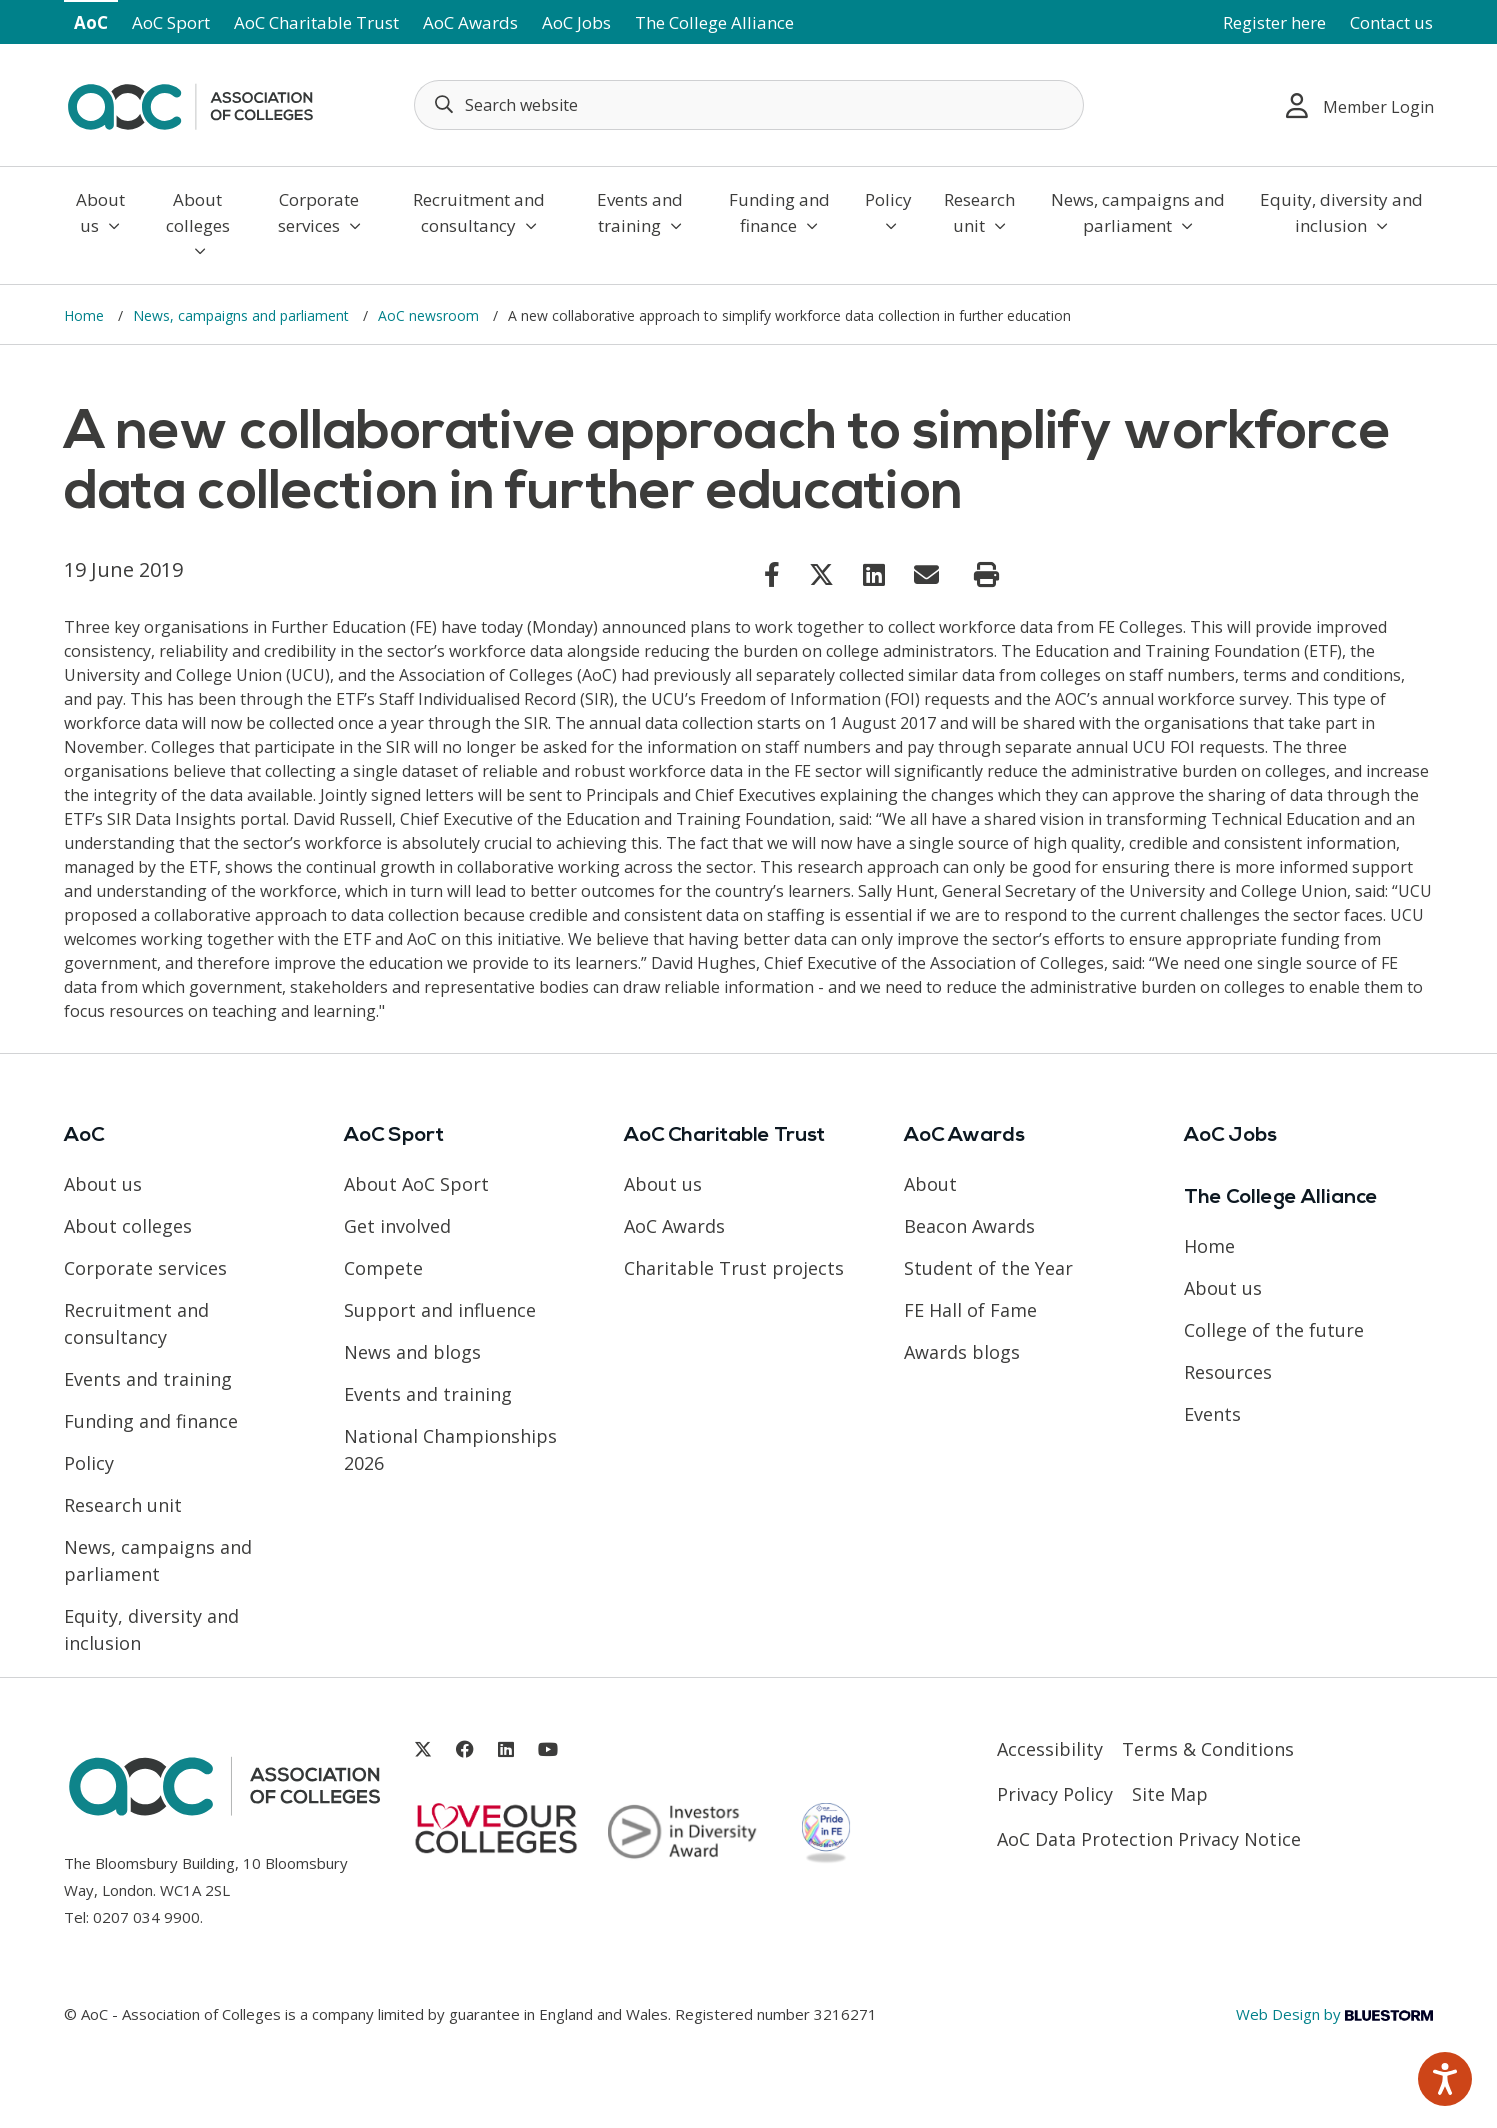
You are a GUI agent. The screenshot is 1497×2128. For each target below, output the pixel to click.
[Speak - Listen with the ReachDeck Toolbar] (1445, 2079)
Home (86, 315)
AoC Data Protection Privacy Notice (1149, 1839)
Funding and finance (779, 212)
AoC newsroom (430, 315)
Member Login (1360, 105)
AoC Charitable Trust (316, 22)
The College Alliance (714, 22)
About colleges (198, 223)
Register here (1274, 22)
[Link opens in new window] (772, 574)
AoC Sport (171, 22)
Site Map (1170, 1794)
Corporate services (319, 212)
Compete (383, 1268)
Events (1212, 1414)
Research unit (979, 212)
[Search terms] (749, 105)
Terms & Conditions (1208, 1749)
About (930, 1184)
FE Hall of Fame (970, 1310)
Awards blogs (962, 1352)
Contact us (1391, 22)
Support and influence (440, 1310)
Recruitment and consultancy (479, 212)
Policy (888, 211)
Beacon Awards (969, 1226)
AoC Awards (470, 22)
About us (100, 212)
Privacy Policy (1055, 1794)
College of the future (1274, 1330)
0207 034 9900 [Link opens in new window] (146, 1917)
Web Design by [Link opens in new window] (1334, 2014)
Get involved (397, 1226)
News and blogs (412, 1352)
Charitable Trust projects (734, 1268)
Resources (1228, 1372)
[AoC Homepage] (190, 103)
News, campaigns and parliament (1138, 212)
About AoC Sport (416, 1184)
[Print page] (986, 575)
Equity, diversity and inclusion (1341, 212)
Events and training (640, 212)
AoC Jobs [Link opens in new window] (576, 22)
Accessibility (1050, 1749)
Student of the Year (988, 1268)
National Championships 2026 (450, 1449)
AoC (91, 22)
